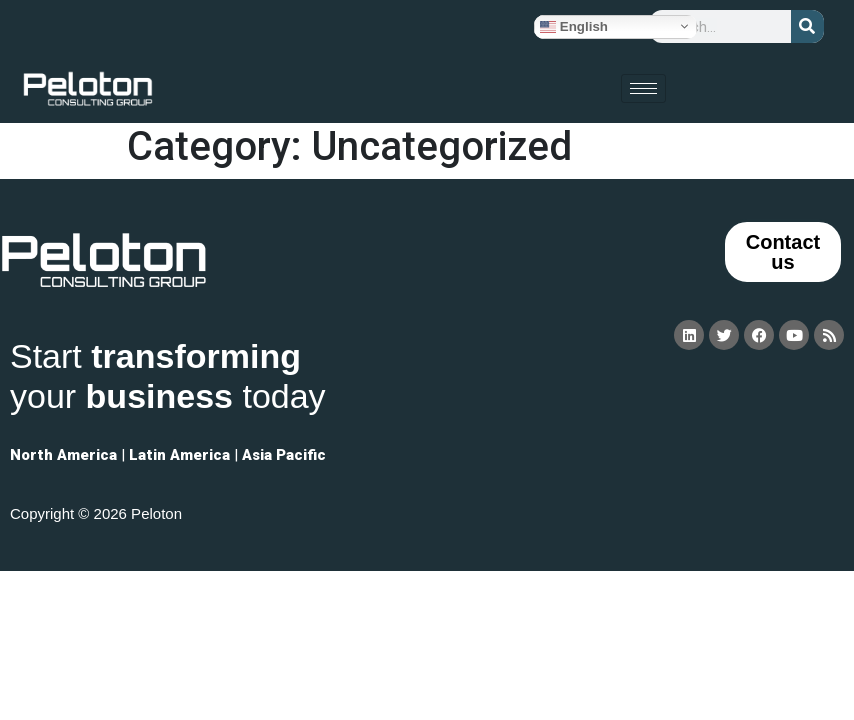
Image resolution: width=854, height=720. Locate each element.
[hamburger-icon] (643, 88)
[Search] (807, 26)
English (574, 26)
